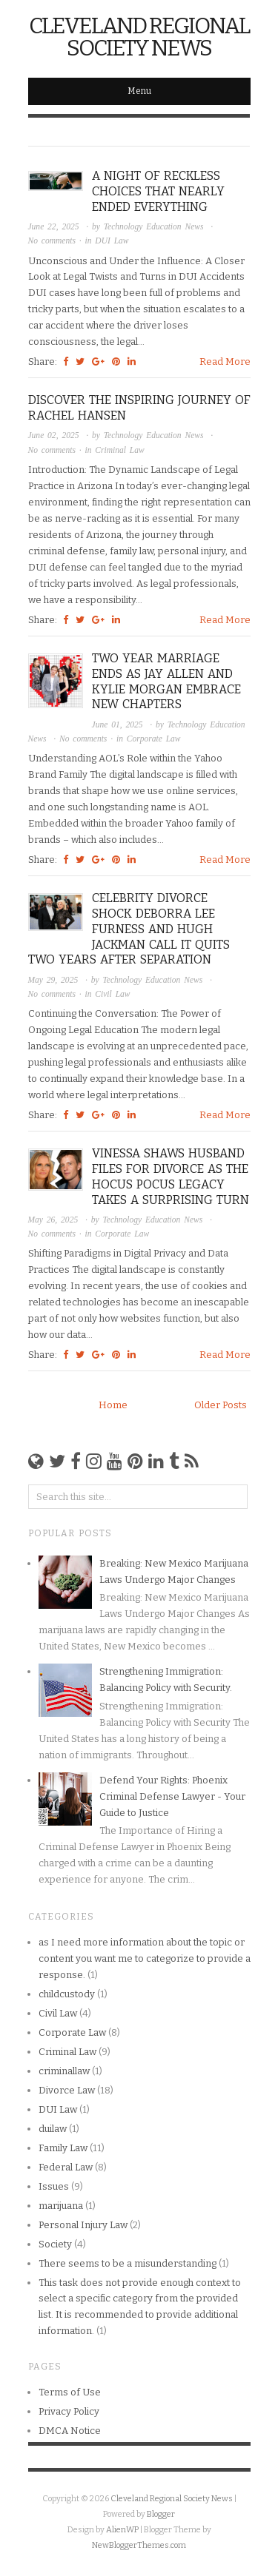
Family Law (63, 2147)
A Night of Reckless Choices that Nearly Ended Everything (158, 191)
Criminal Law (119, 449)
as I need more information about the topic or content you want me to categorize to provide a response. (145, 1958)
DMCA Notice (70, 2430)
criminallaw (64, 2070)
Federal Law (66, 2167)
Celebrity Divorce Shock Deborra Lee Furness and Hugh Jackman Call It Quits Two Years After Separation (129, 928)
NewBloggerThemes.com (139, 2545)
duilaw (53, 2128)
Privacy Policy (69, 2411)
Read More (225, 361)
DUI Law (111, 240)
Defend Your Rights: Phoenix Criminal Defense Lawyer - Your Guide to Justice (172, 1796)
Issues (54, 2186)
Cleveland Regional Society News (139, 37)
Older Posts (220, 1404)
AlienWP (122, 2530)
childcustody (67, 1994)
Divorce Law (67, 2090)
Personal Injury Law (83, 2224)
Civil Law (112, 993)
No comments (53, 240)
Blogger (161, 2514)
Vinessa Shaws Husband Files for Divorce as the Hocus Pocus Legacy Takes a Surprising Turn (170, 1176)
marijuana (61, 2205)
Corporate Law (154, 738)
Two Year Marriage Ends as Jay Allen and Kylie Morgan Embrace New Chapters (166, 681)
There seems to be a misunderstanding (127, 2263)
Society (55, 2244)
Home (113, 1404)
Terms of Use (70, 2392)
